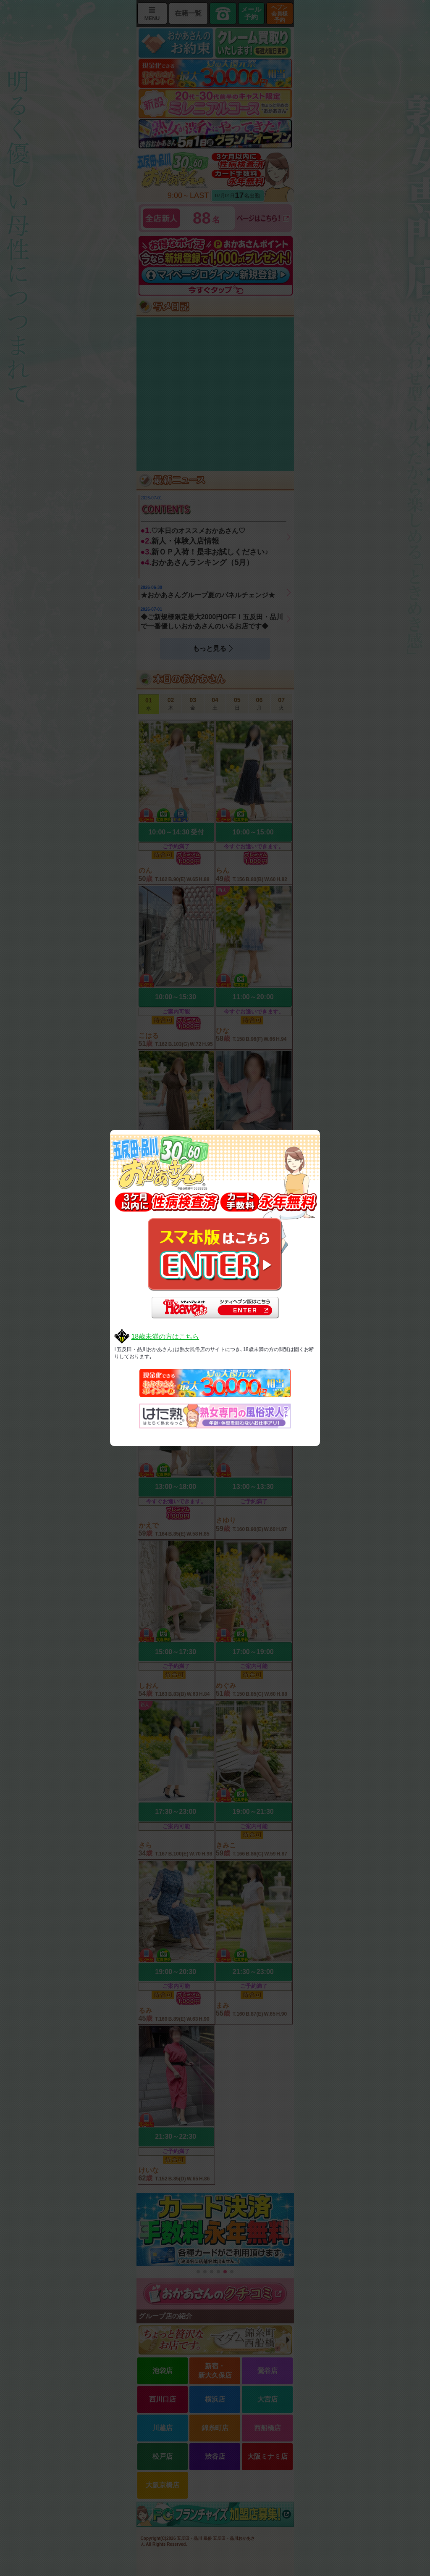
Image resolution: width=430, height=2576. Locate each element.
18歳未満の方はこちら (165, 1336)
